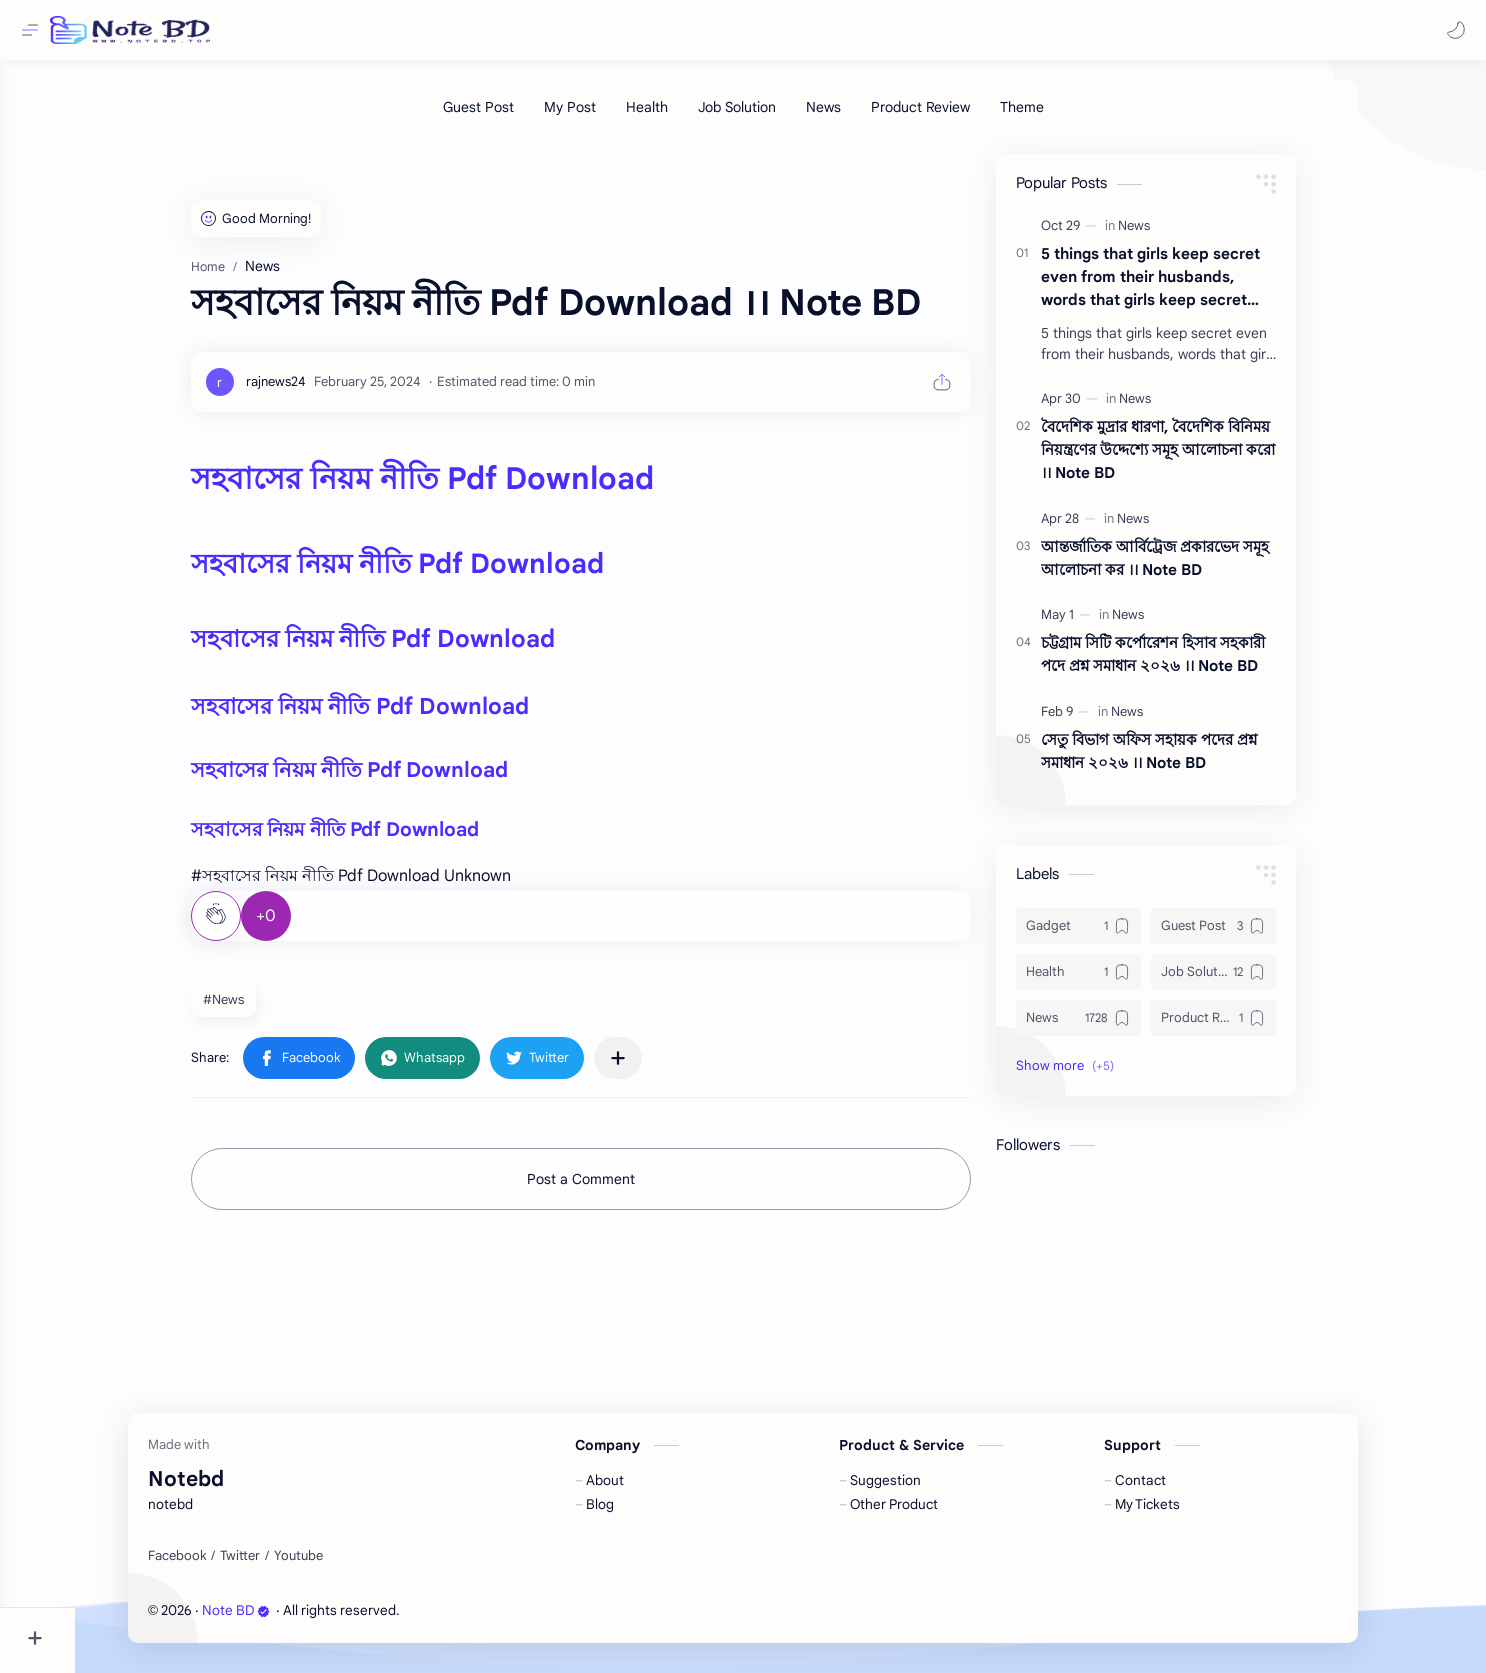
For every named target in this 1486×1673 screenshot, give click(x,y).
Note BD (274, 1620)
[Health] (684, 117)
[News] (860, 117)
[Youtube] (336, 1566)
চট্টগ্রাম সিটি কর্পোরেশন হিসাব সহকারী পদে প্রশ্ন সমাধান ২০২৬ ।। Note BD (1190, 664)
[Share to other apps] (655, 1068)
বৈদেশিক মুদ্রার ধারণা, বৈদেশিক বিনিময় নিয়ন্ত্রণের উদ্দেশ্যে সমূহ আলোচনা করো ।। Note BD (1195, 459)
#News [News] (260, 1009)
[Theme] (1059, 117)
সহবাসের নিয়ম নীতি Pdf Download (459, 489)
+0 (303, 926)
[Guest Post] (515, 117)
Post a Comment (618, 1189)
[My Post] (607, 117)
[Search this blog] (415, 30)
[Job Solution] (774, 117)
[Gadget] (1115, 936)
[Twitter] (278, 1566)
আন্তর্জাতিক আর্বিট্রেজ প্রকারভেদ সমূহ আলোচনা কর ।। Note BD (1192, 568)
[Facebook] (215, 1566)
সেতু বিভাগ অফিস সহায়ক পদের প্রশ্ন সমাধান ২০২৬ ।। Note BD (1186, 761)
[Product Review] (957, 117)
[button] (1451, 30)
